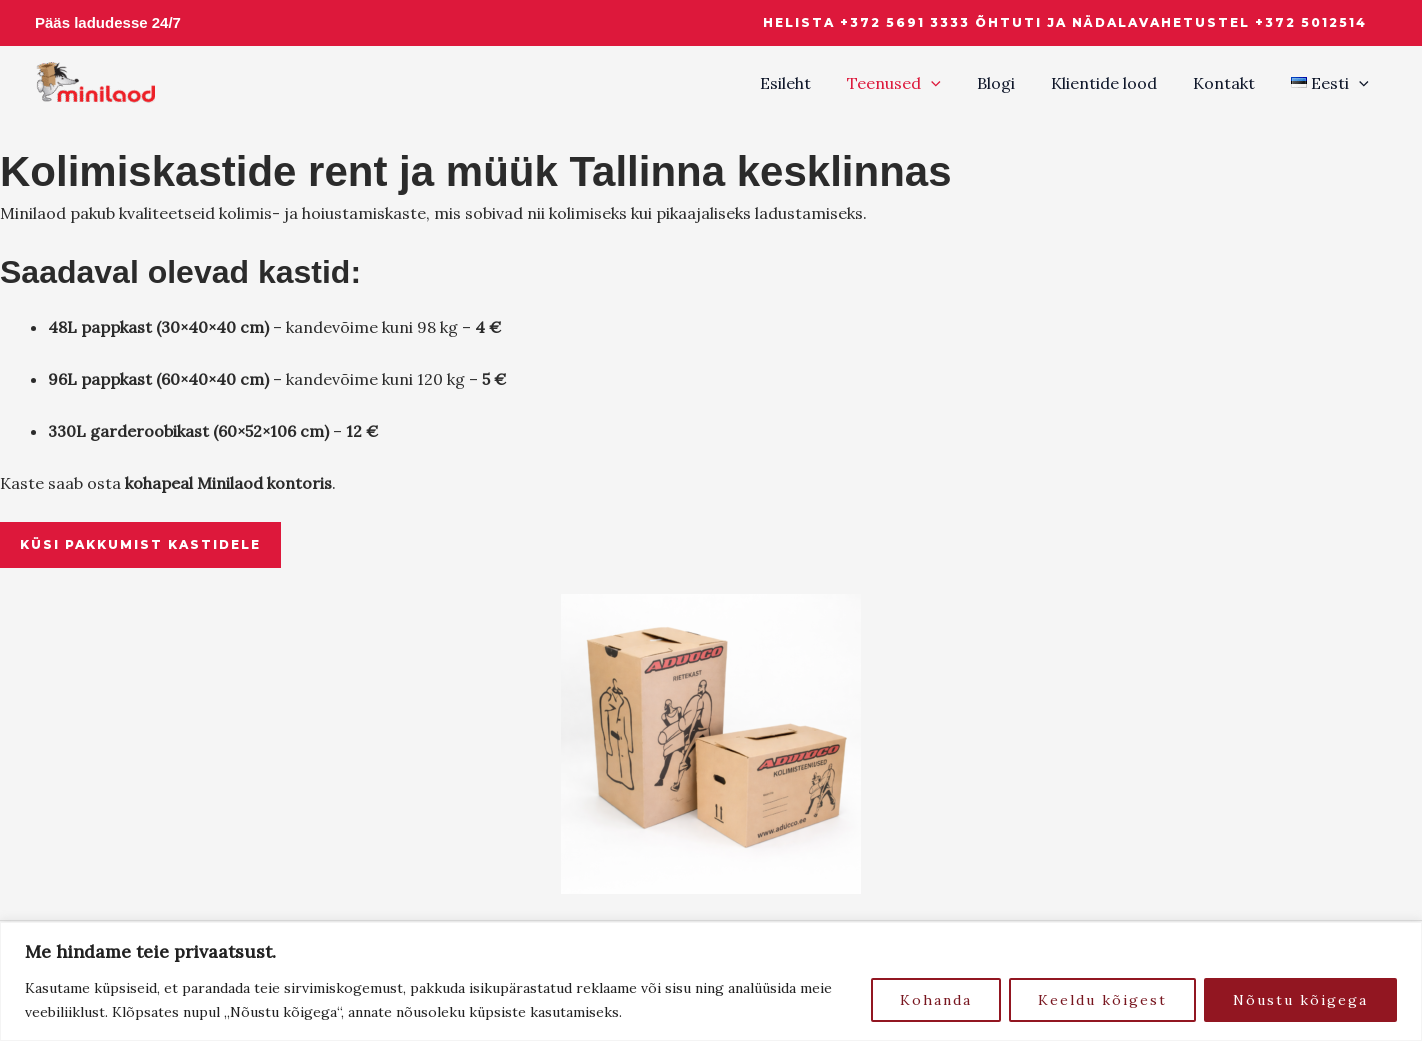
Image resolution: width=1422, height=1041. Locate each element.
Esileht (807, 83)
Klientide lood (1114, 83)
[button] (1065, 23)
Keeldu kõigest (1102, 1000)
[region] (711, 981)
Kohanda (936, 1000)
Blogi (1010, 83)
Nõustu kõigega (1300, 1000)
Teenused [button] (912, 83)
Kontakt (1230, 83)
